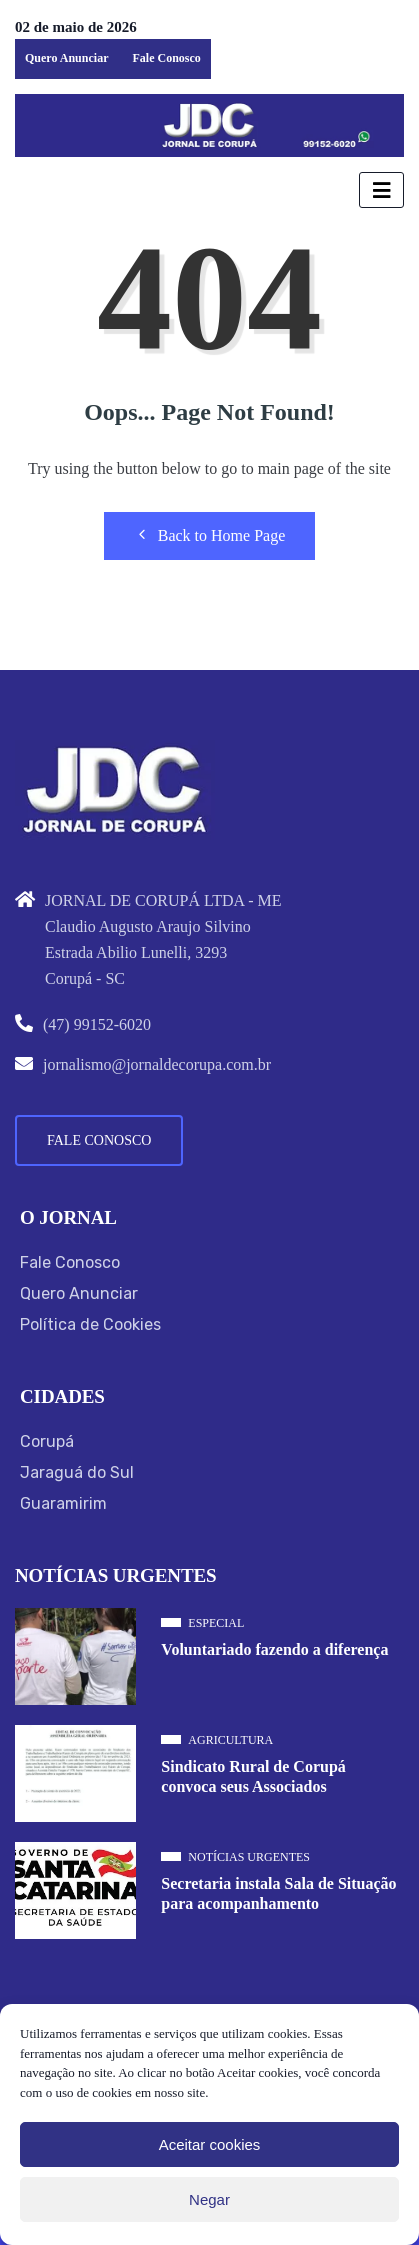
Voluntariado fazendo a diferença (274, 1649)
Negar (209, 2199)
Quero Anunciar (66, 58)
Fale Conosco (166, 58)
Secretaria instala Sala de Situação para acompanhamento (278, 1893)
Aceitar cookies (210, 2144)
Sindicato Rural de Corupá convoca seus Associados (253, 1776)
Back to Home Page (210, 535)
